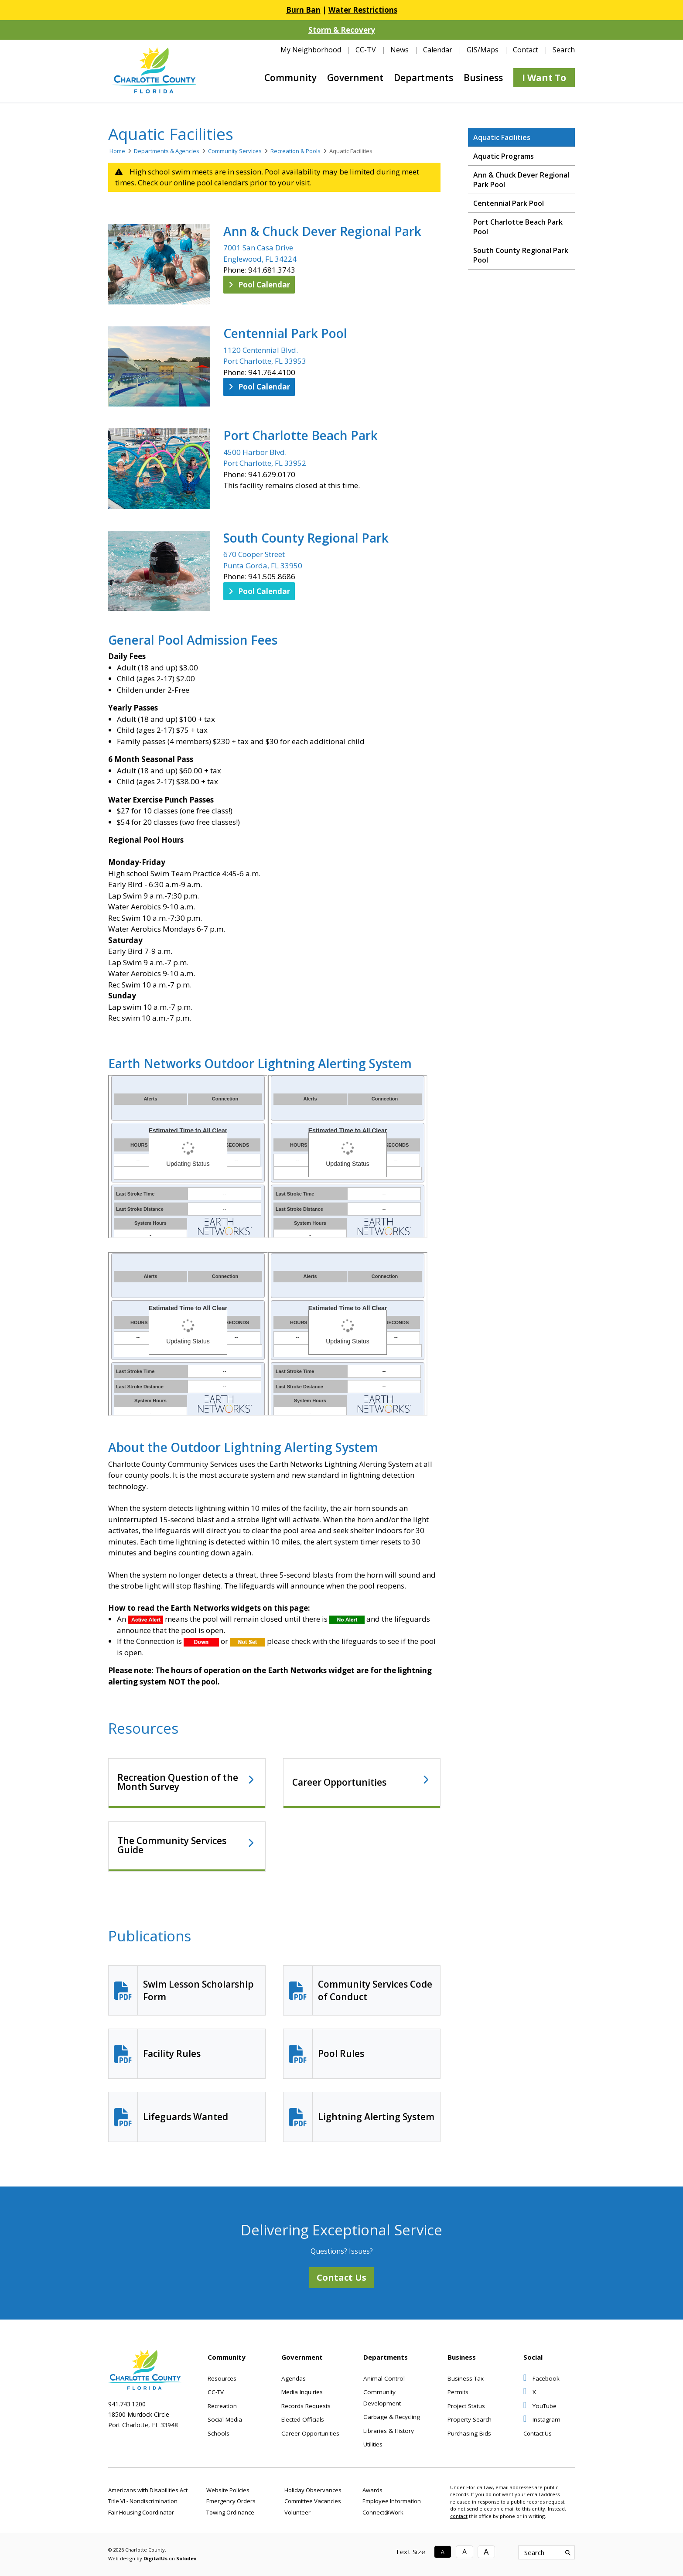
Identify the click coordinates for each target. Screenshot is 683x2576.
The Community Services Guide (171, 1845)
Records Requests (306, 2406)
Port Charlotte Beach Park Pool (518, 226)
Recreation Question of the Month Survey (177, 1782)
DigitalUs (155, 2558)
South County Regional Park (306, 538)
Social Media (225, 2419)
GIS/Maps (483, 50)
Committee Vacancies (312, 2501)
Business (483, 78)
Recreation (222, 2406)
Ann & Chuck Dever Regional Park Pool (521, 179)
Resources (222, 2378)
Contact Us (341, 2277)
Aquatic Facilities (501, 137)
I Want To (544, 78)
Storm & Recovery (341, 30)
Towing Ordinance (230, 2512)
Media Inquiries (302, 2392)
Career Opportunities (339, 1782)
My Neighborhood (310, 50)
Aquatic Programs (503, 156)
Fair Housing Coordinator (141, 2512)
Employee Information (391, 2501)
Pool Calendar (259, 285)
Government (355, 78)
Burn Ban (303, 10)
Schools (218, 2433)
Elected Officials (302, 2419)
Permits (457, 2392)
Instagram (541, 2419)
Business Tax (465, 2378)
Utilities (372, 2444)
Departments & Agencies (166, 151)
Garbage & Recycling (391, 2417)
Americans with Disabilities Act (148, 2490)
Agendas (293, 2378)
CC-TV (365, 50)
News (399, 50)
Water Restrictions (362, 10)
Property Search (469, 2419)
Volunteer (297, 2512)
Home (117, 151)
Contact (525, 50)
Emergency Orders (231, 2501)
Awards (372, 2490)
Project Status (466, 2406)
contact (459, 2516)
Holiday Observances (313, 2490)
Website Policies (227, 2490)
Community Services (235, 151)
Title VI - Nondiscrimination (143, 2501)
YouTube (540, 2406)
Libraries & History (388, 2431)
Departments (423, 78)
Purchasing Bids (469, 2433)
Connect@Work (382, 2512)
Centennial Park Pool (285, 333)
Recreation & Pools (295, 151)
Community (290, 78)
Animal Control (384, 2378)
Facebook (541, 2378)
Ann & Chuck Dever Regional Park (322, 231)
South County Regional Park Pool (520, 255)
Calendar (437, 50)
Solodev (186, 2558)
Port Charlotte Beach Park (300, 435)
